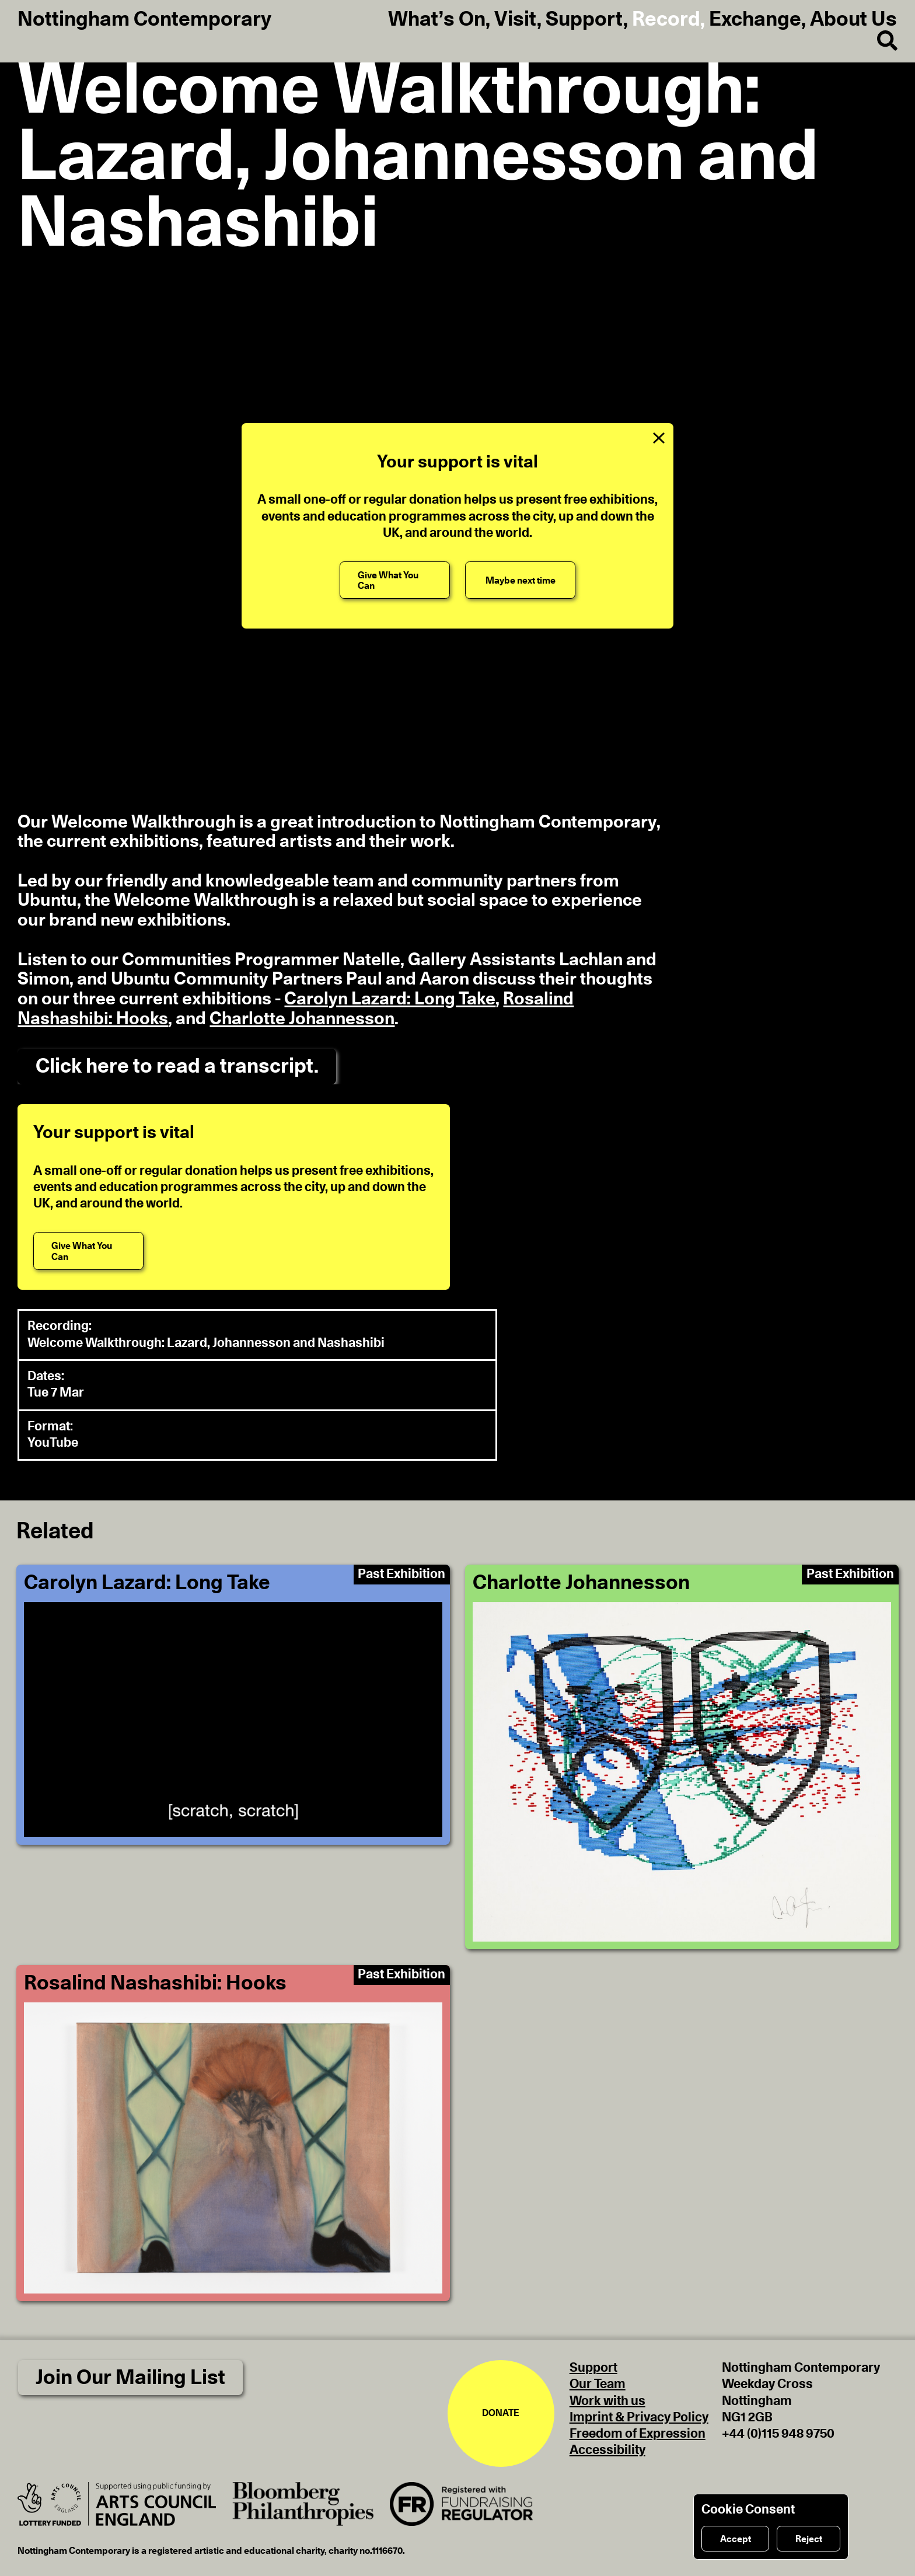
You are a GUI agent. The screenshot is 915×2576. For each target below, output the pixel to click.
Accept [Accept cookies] (735, 2539)
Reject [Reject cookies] (808, 2539)
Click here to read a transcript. (177, 1066)
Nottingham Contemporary (144, 20)
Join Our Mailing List (130, 2378)
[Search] (878, 41)
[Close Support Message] (658, 437)
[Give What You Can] (395, 580)
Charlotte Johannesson (301, 1019)
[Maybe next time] (520, 580)
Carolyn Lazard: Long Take (389, 999)
